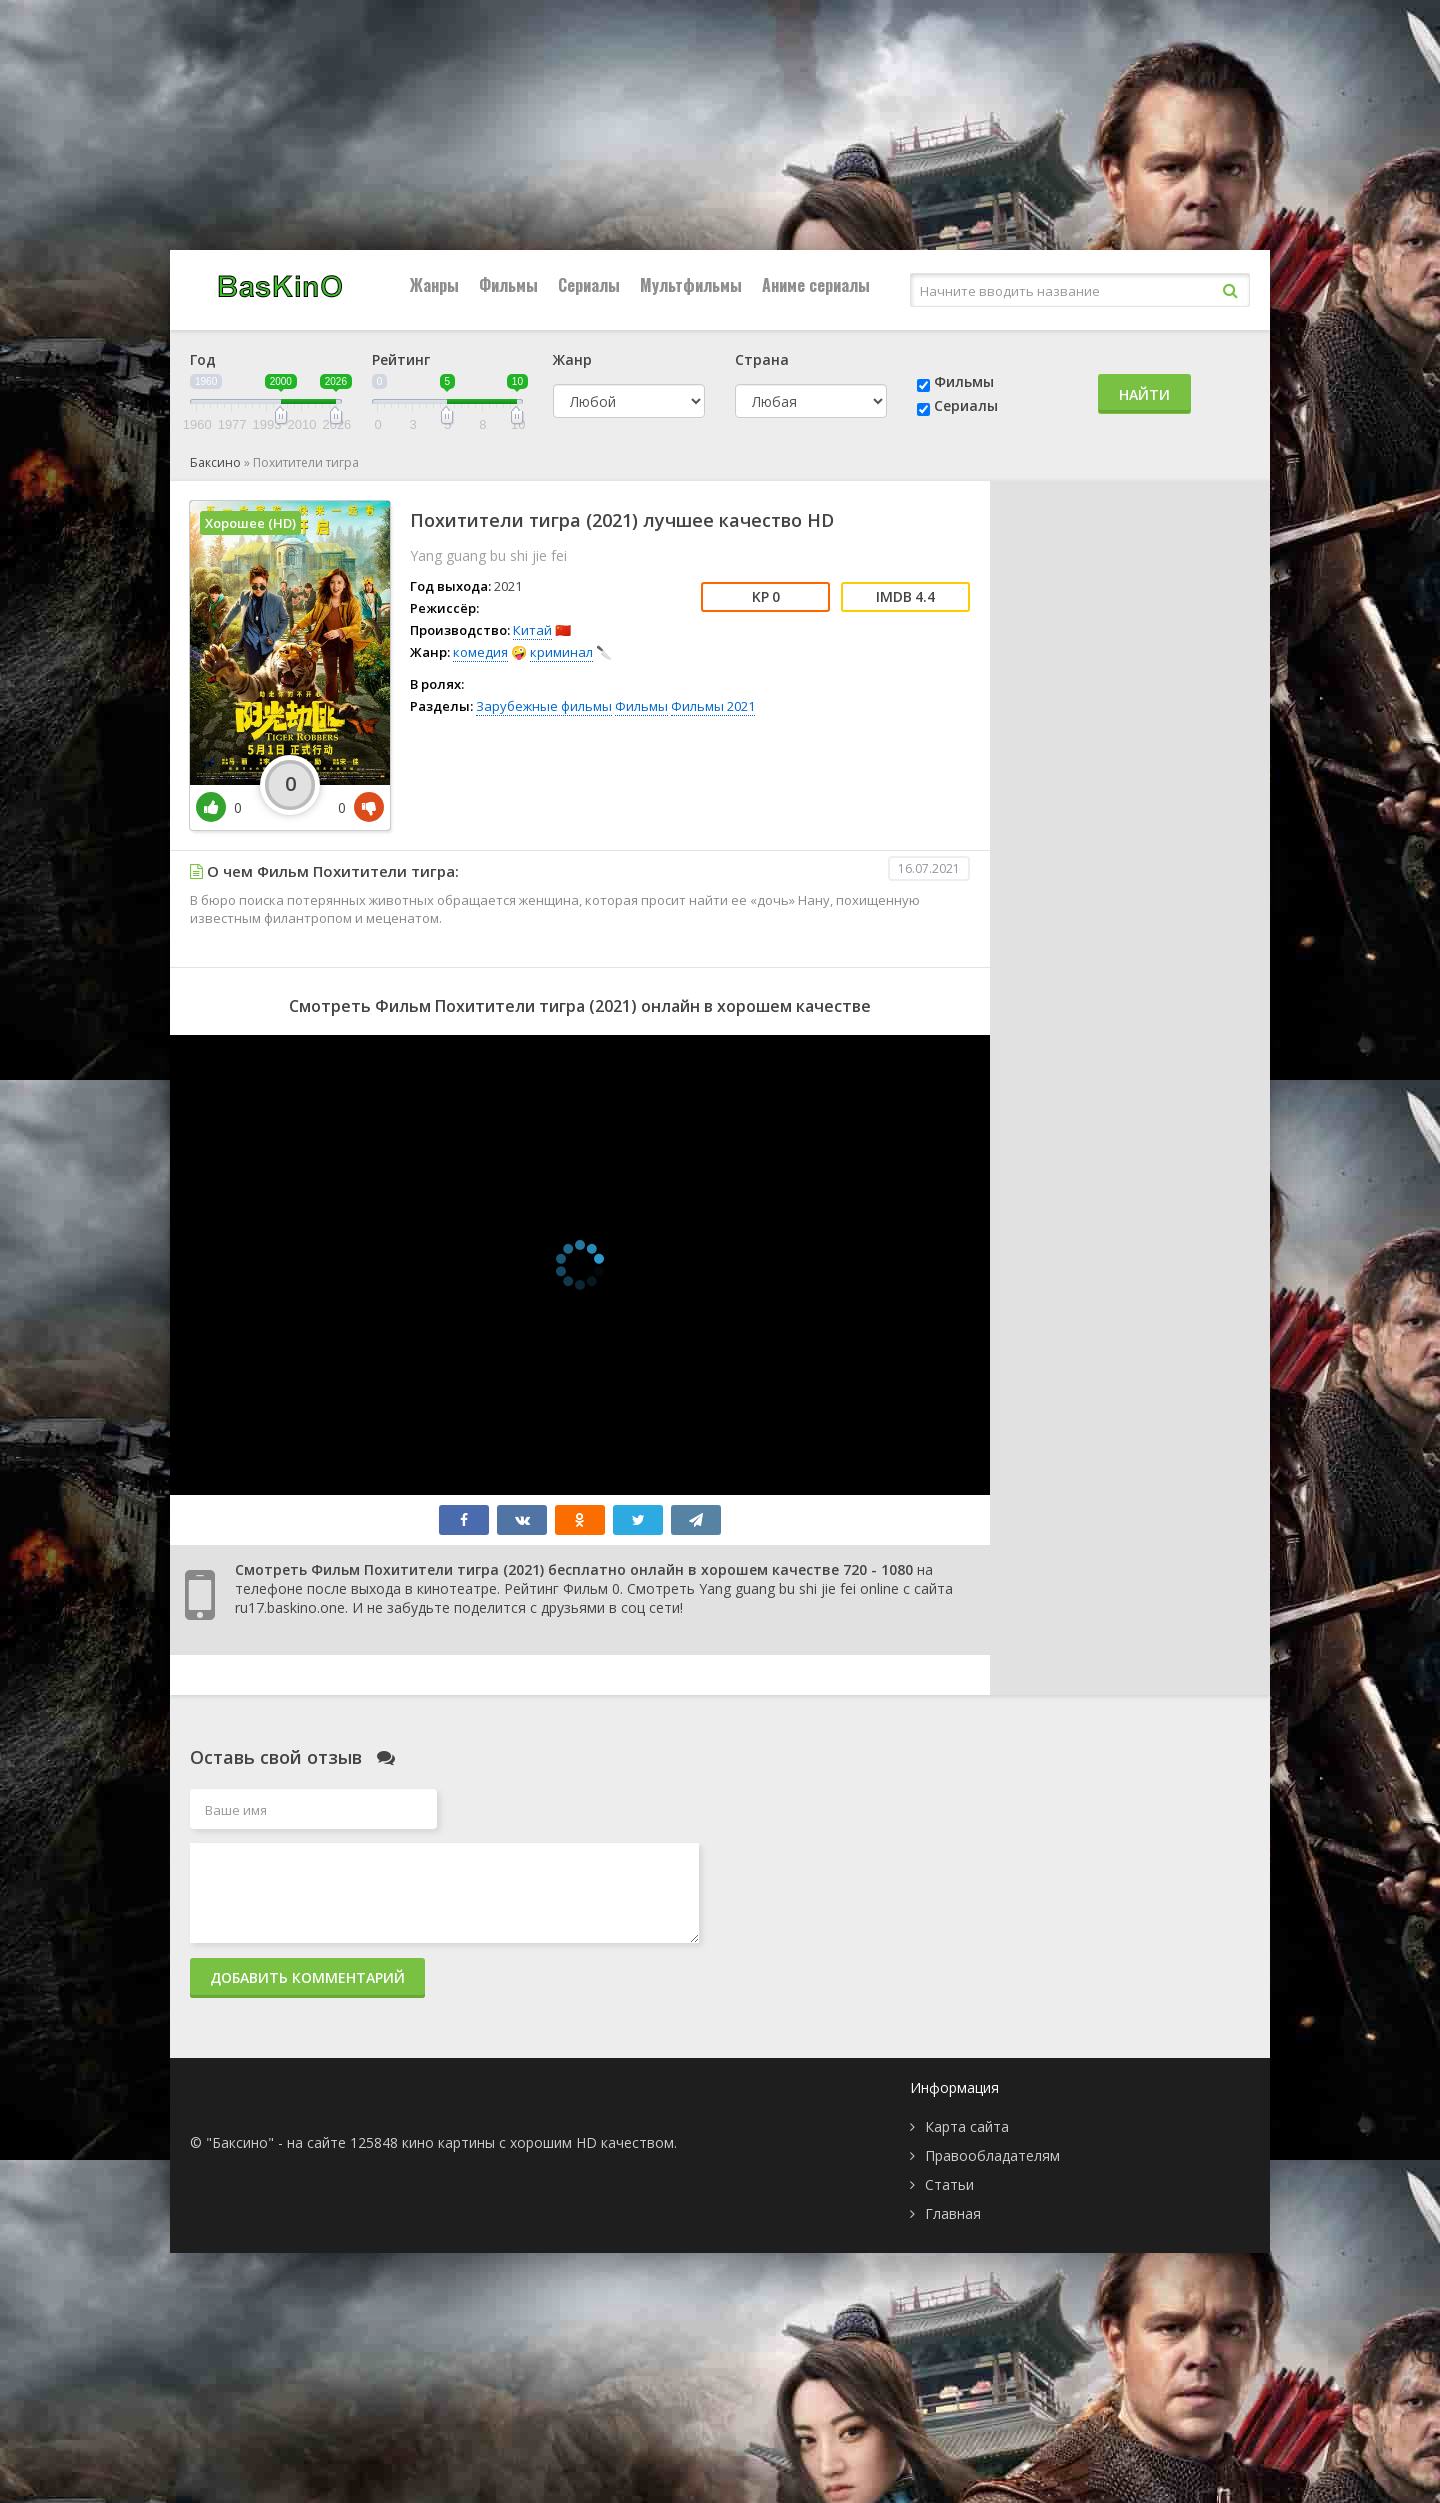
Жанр (572, 359)
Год (203, 359)
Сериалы (589, 285)
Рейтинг (401, 359)
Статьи (949, 2184)
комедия (480, 652)
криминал (561, 652)
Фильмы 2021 (713, 706)
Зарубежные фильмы (544, 706)
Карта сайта (967, 2126)
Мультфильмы (691, 285)
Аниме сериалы (816, 285)
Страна (762, 359)
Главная (953, 2213)
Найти (1144, 394)
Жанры (434, 285)
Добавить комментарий (307, 1977)
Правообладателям (992, 2155)
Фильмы (508, 285)
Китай (532, 630)
